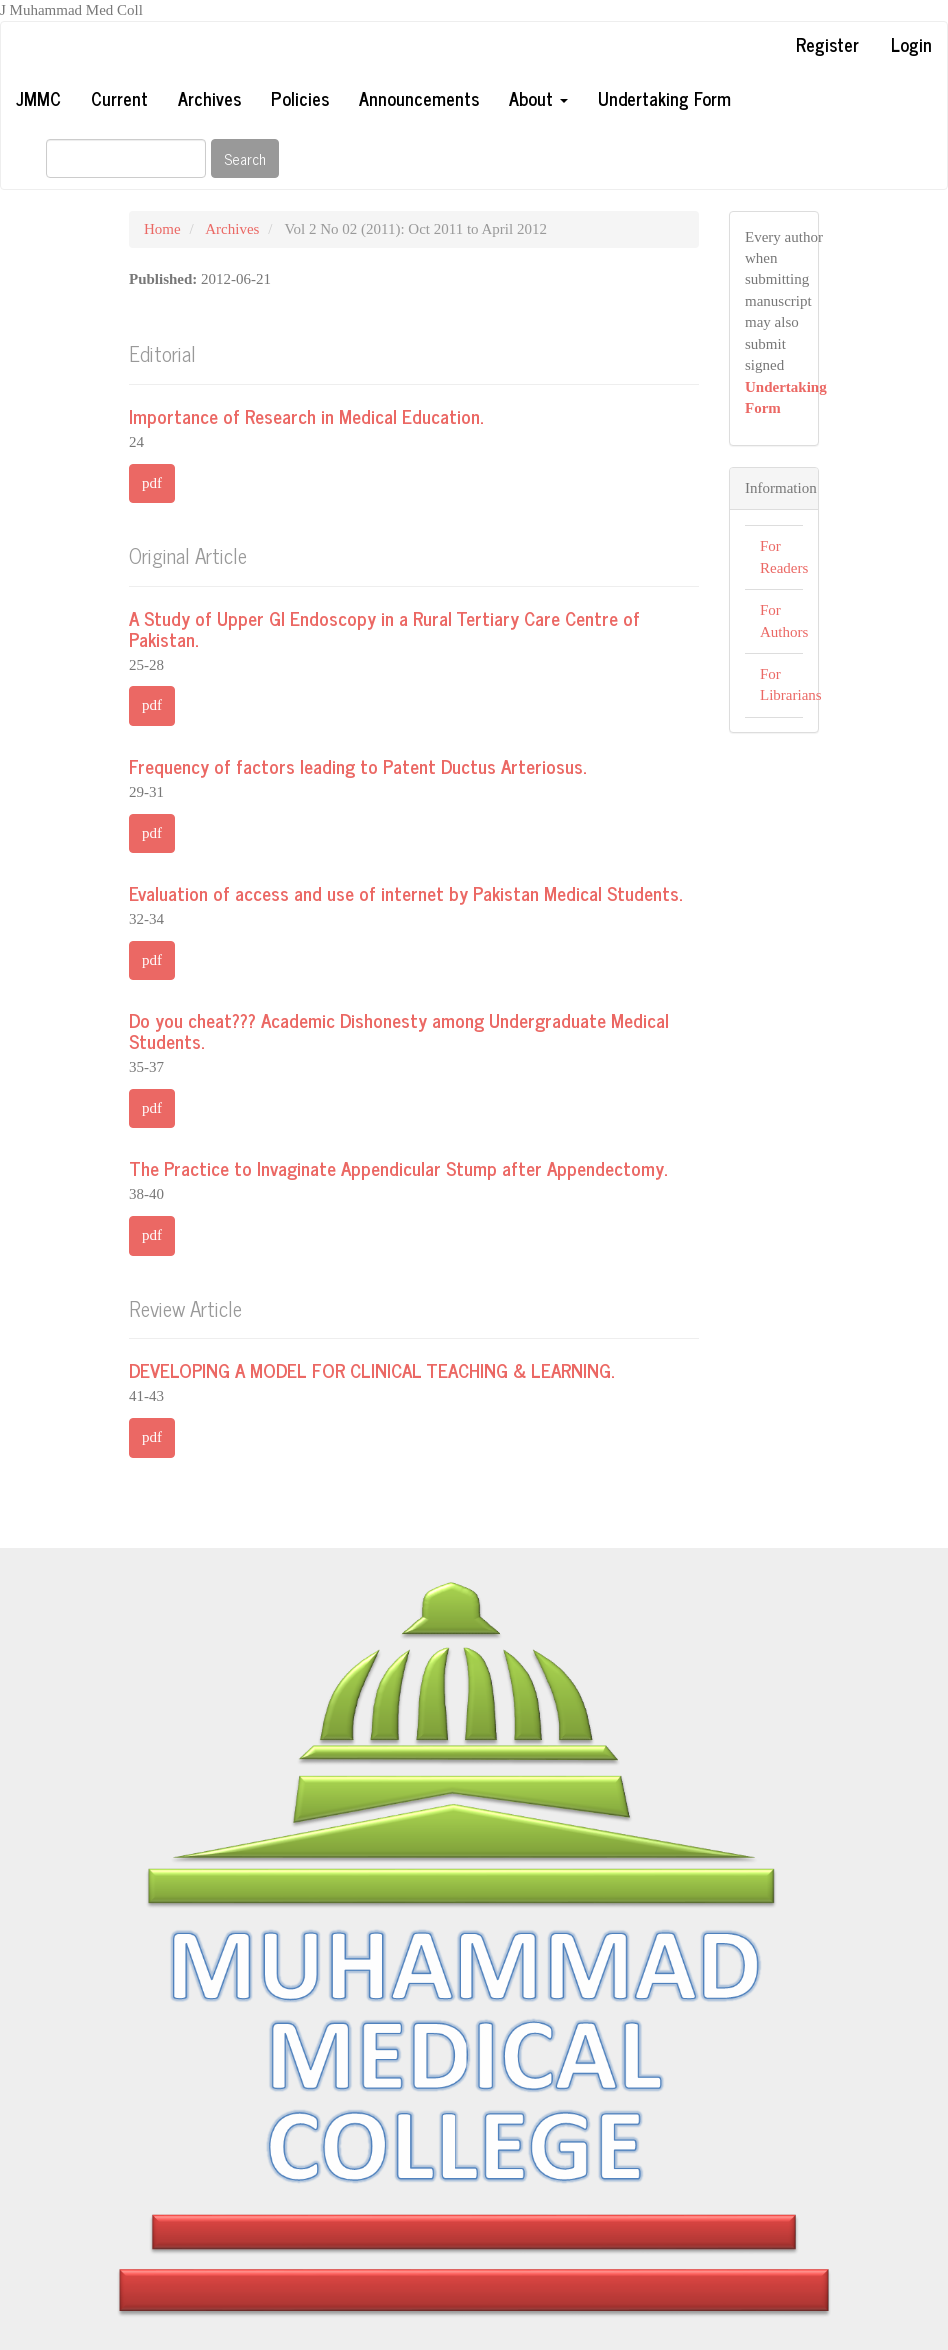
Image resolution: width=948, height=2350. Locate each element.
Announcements (419, 98)
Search (245, 158)
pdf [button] (152, 483)
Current (119, 98)
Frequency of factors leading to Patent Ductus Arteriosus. (357, 765)
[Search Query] (126, 158)
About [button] (538, 98)
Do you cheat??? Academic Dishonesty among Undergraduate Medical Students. (399, 1030)
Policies (300, 98)
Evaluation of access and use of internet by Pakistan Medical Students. (405, 892)
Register (827, 44)
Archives (209, 98)
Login (911, 44)
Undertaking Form (664, 98)
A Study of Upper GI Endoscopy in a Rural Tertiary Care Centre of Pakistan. (384, 628)
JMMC (38, 98)
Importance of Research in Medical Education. (306, 415)
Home (162, 229)
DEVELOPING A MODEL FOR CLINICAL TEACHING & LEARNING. (371, 1369)
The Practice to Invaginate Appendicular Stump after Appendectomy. (398, 1167)
